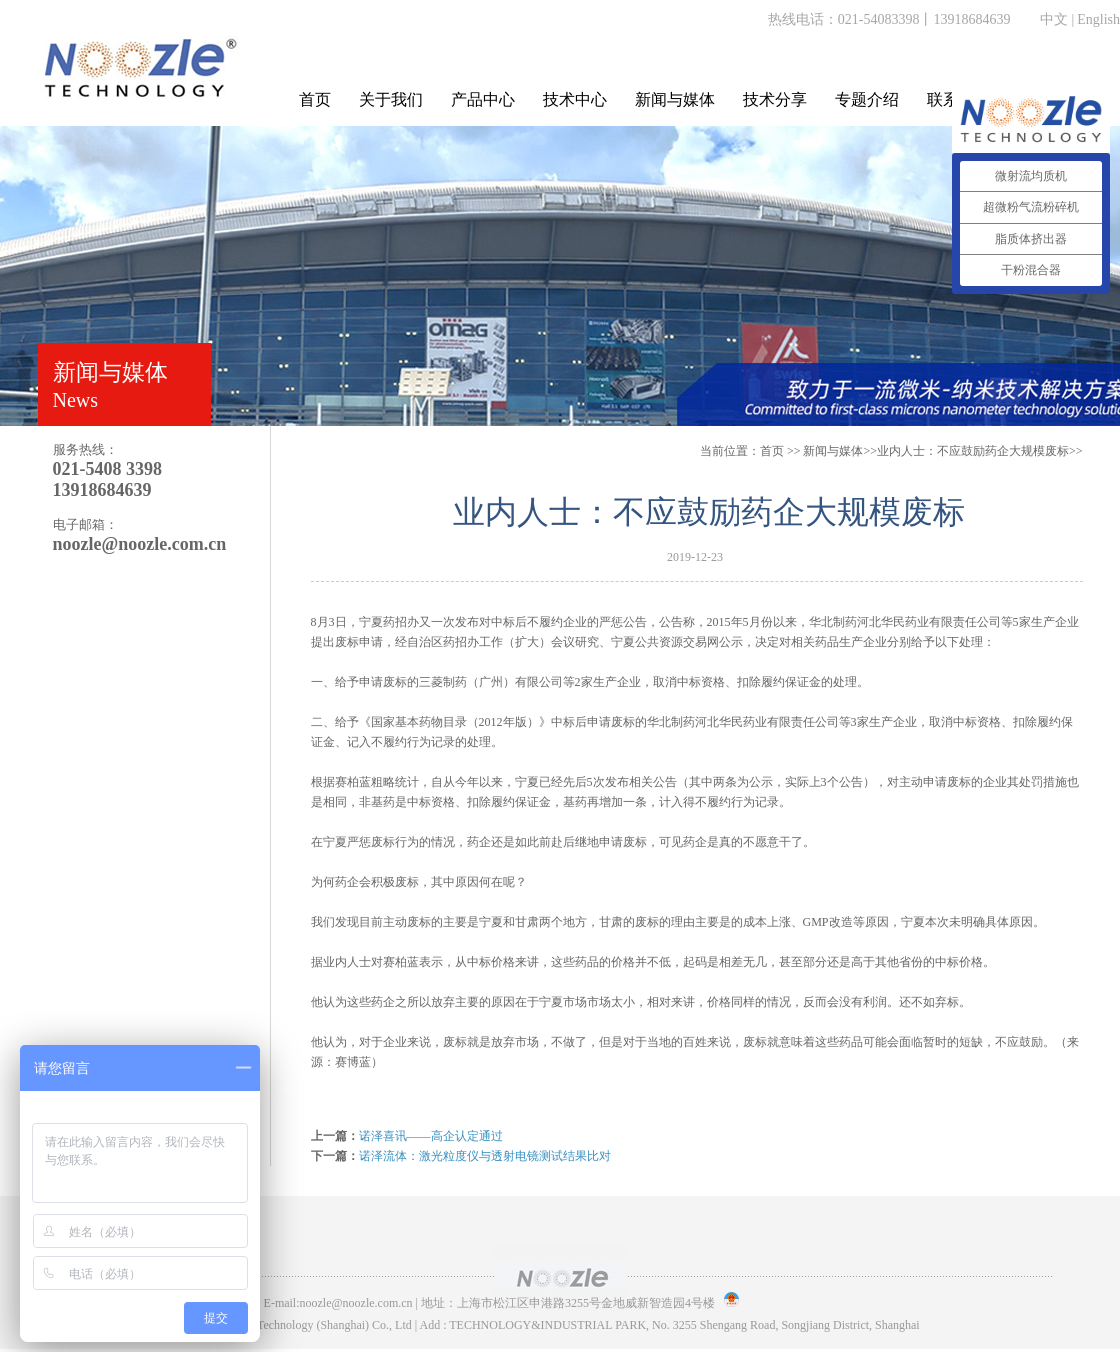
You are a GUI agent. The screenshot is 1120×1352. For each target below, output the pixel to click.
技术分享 (775, 99)
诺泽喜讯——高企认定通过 (431, 1136)
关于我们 (391, 99)
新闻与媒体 (675, 99)
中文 (1054, 19)
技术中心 (575, 99)
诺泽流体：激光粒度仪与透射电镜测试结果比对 (485, 1156)
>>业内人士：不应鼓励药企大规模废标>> (942, 451)
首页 (315, 99)
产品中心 (483, 99)
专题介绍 (867, 99)
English (1098, 19)
